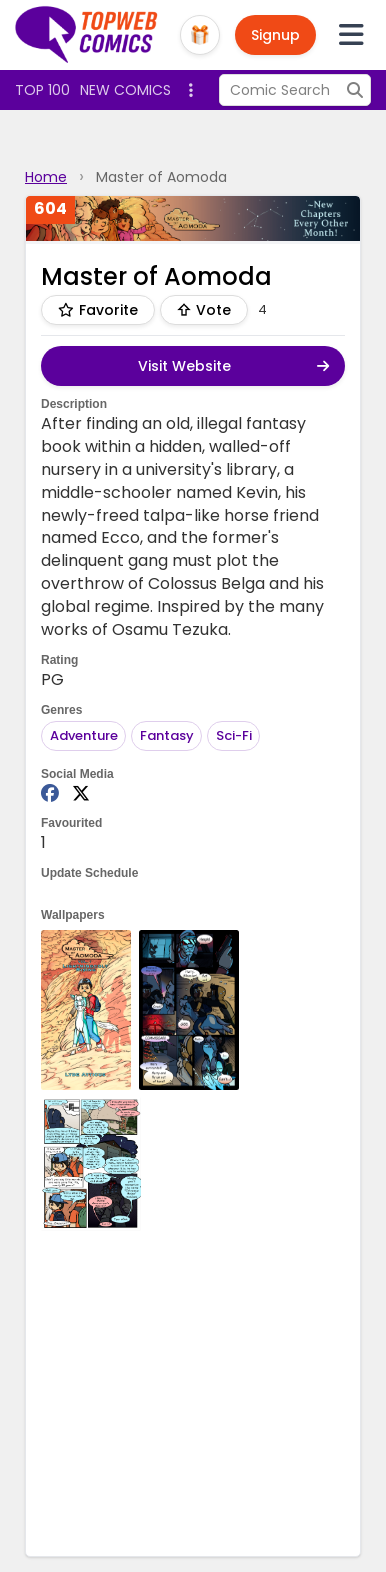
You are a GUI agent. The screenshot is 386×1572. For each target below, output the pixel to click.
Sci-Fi (234, 735)
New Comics (125, 90)
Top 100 (42, 90)
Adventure (84, 735)
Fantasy (167, 735)
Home (46, 177)
